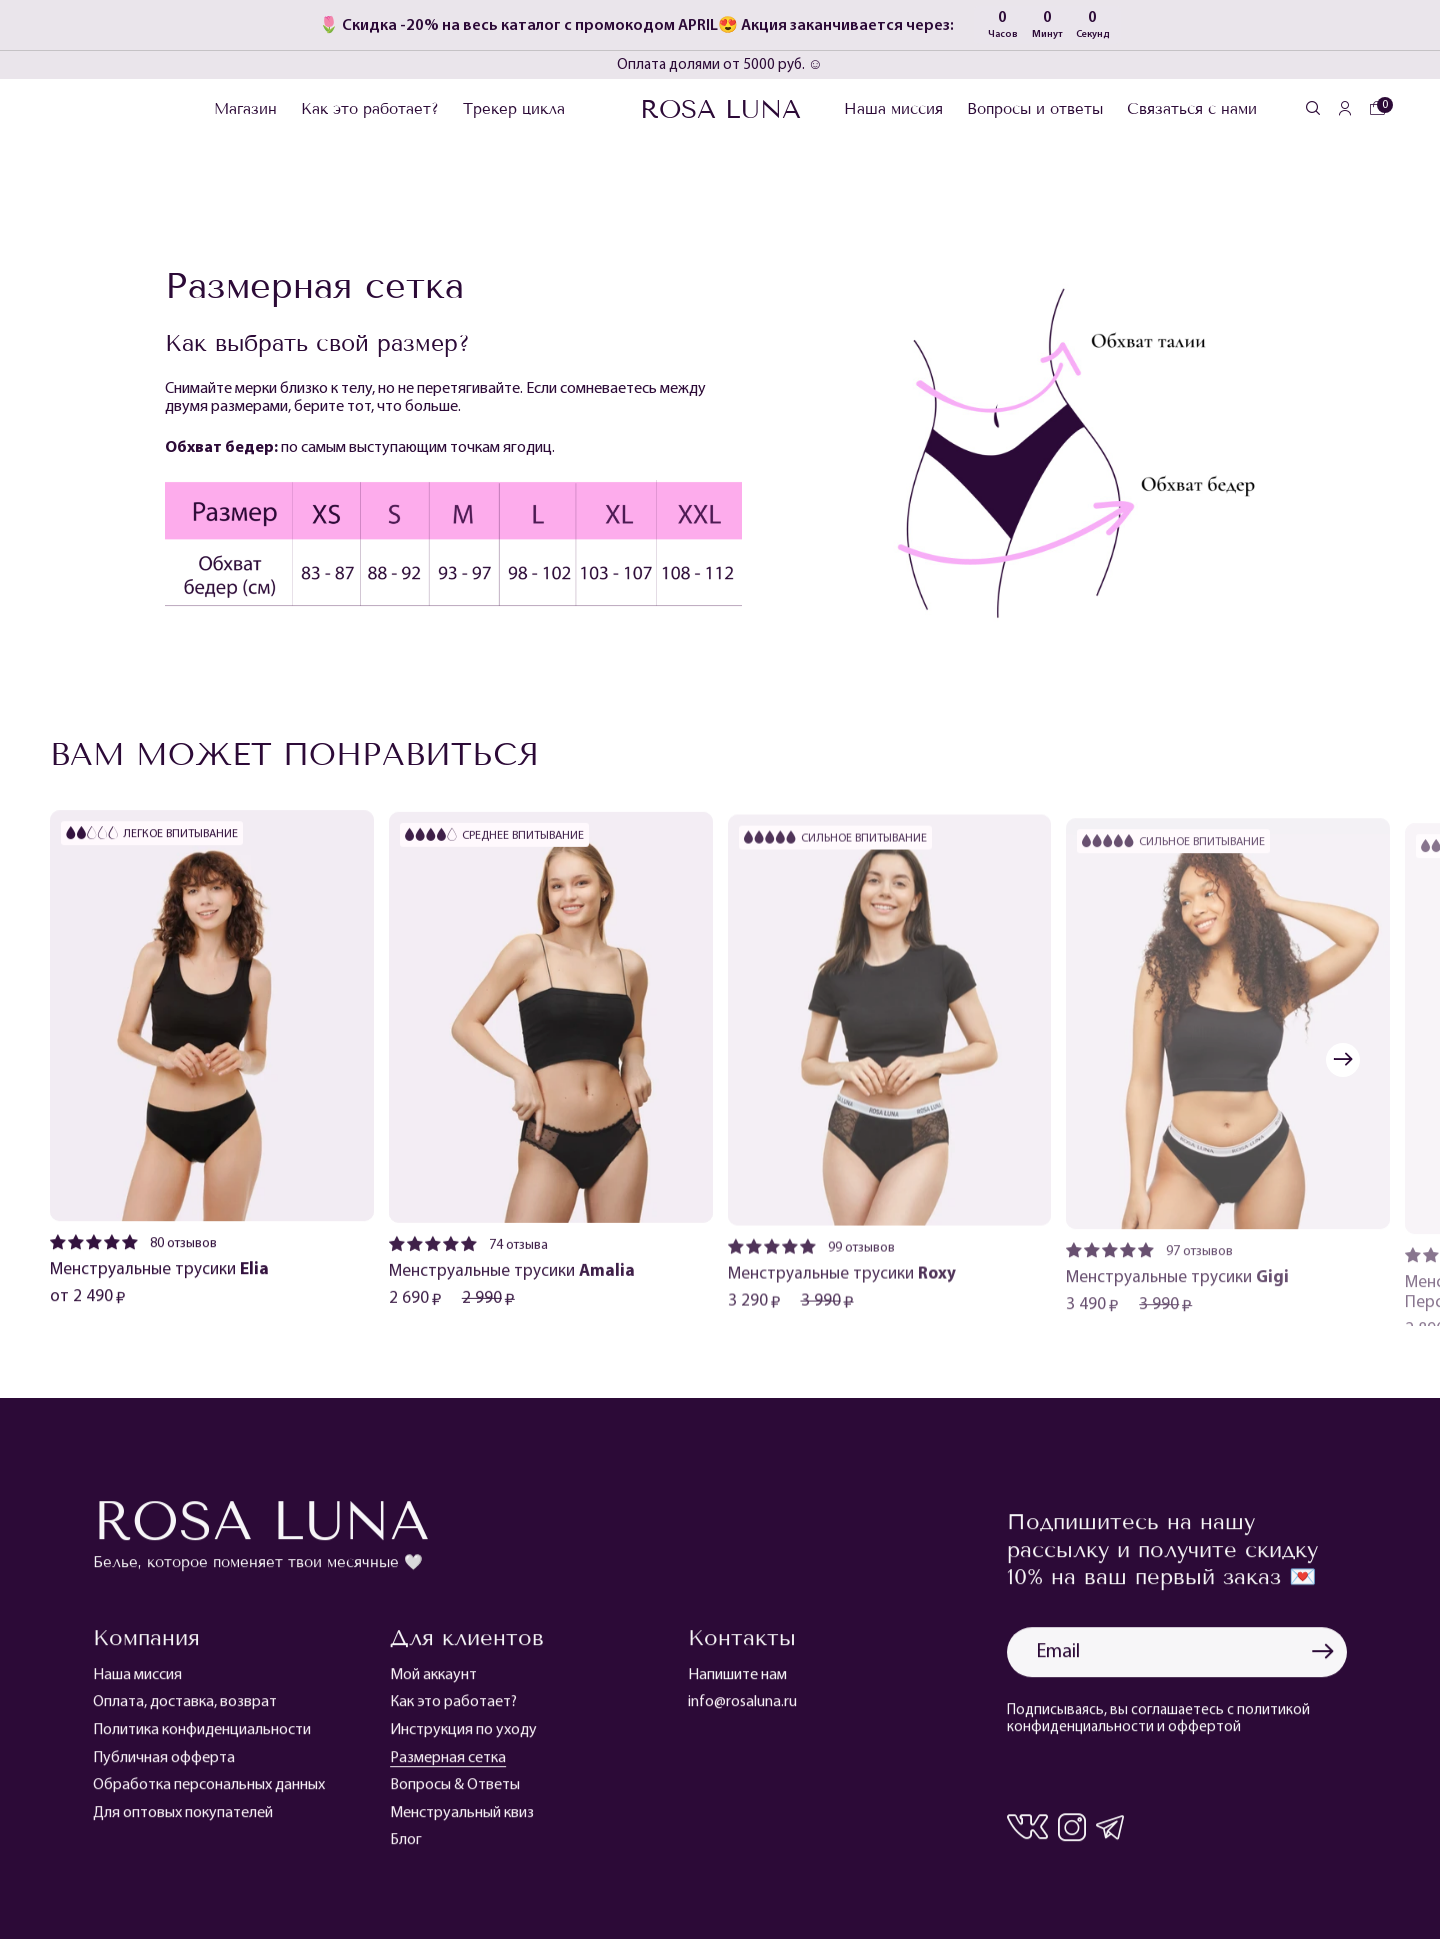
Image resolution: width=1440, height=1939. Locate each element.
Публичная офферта (164, 1765)
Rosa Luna (720, 109)
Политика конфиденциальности (202, 1738)
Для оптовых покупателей (183, 1821)
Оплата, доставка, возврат (185, 1710)
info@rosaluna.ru (742, 1710)
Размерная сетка (448, 1765)
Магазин (245, 109)
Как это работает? (370, 109)
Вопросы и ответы (1035, 109)
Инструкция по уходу (463, 1738)
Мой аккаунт (433, 1683)
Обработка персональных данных (209, 1793)
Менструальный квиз (462, 1821)
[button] (1343, 1060)
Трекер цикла (514, 109)
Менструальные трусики (159, 1277)
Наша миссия (893, 109)
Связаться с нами (1192, 109)
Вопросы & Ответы (455, 1793)
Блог (406, 1848)
